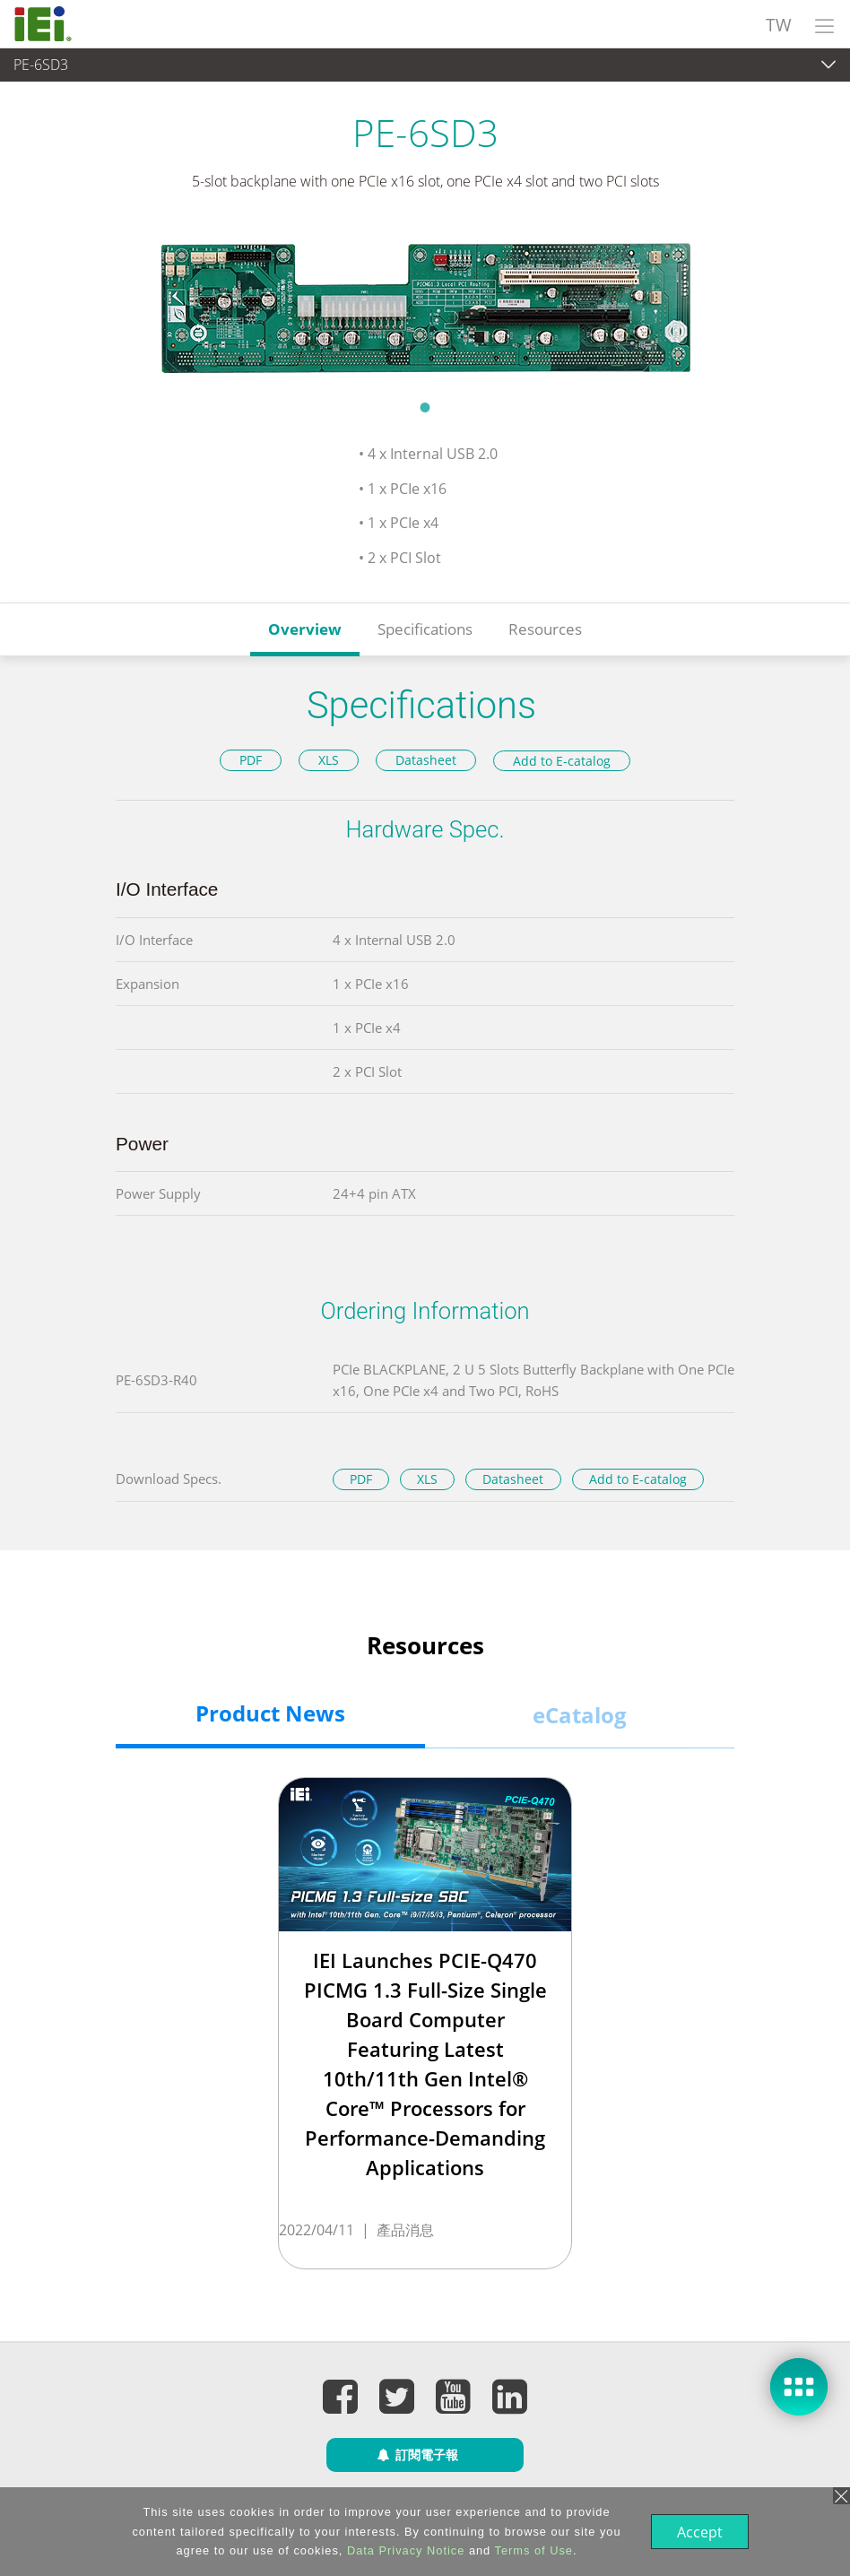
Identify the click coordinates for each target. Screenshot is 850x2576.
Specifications (425, 629)
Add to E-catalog (562, 760)
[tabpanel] (425, 307)
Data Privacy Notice (404, 2550)
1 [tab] (425, 407)
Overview (305, 629)
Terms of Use (532, 2550)
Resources (545, 629)
